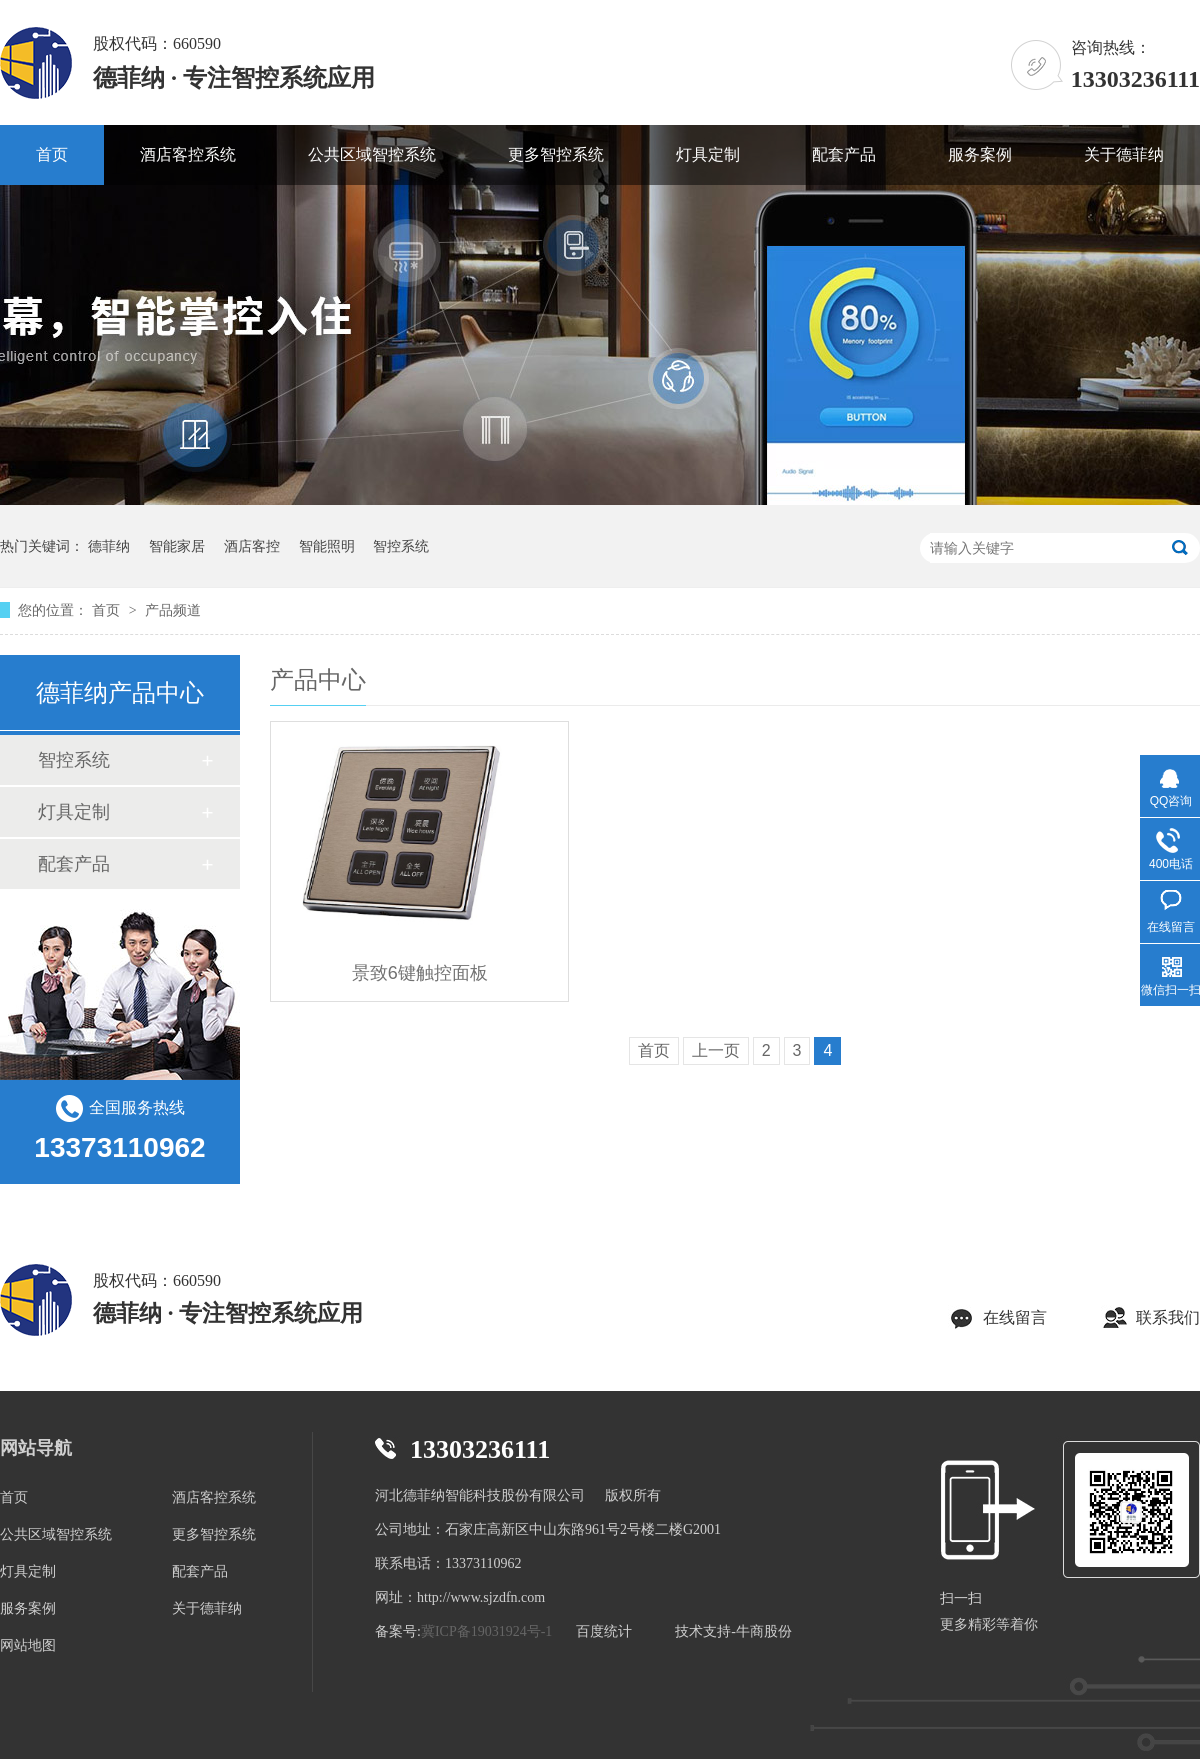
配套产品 (844, 154)
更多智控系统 (556, 154)
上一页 (716, 1050)
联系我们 (1168, 1317)
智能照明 (327, 546)
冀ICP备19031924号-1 (486, 1631)
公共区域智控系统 (372, 154)
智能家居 (177, 546)
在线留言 (1015, 1317)
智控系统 (401, 546)
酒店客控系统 (188, 154)
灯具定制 (708, 154)
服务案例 (980, 154)
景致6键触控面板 (420, 973)
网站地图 (28, 1645)
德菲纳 (109, 546)
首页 (52, 154)
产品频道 (173, 610)
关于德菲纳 (1124, 154)
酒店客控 (252, 546)
